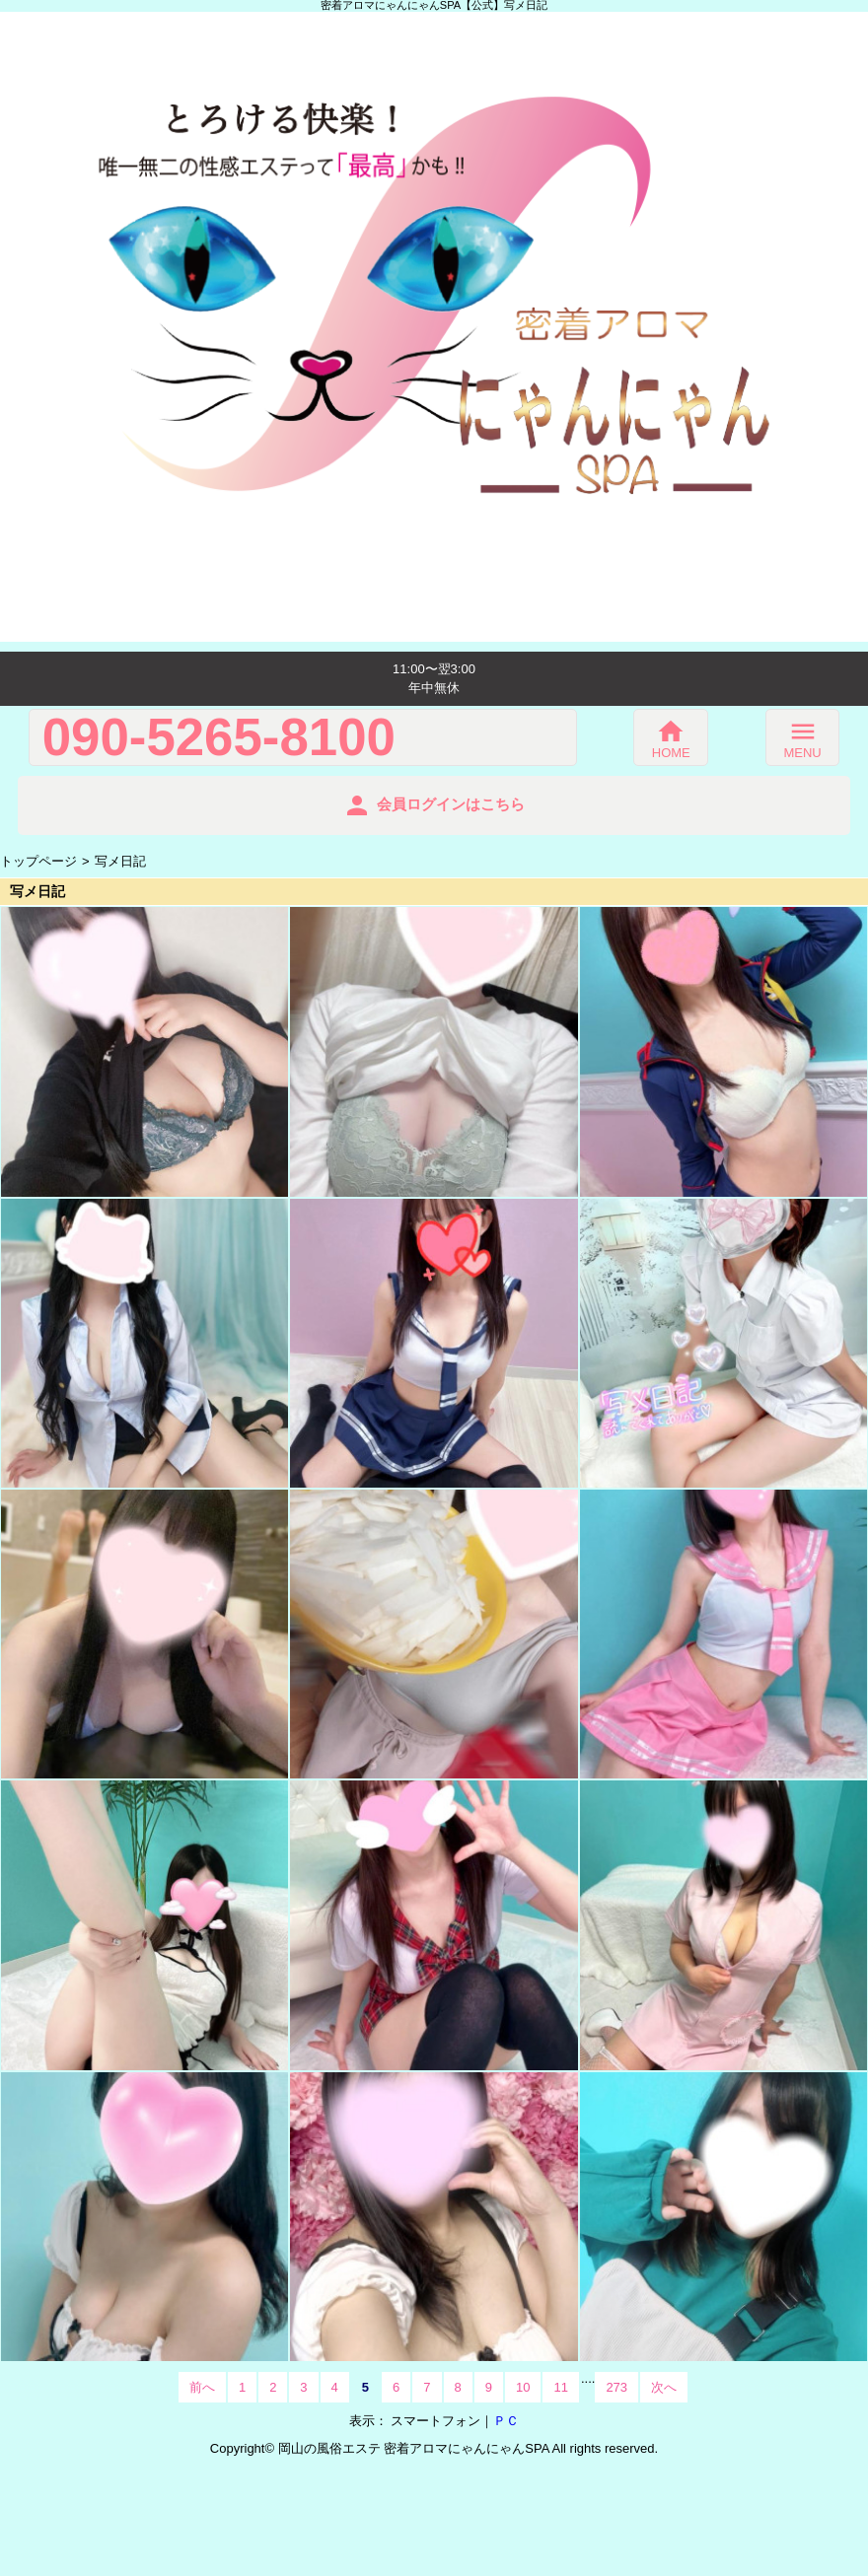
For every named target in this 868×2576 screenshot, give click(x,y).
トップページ (38, 861)
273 (616, 2387)
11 (560, 2387)
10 (523, 2387)
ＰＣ (506, 2420)
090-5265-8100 (219, 738)
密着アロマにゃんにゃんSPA (466, 2448)
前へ (202, 2387)
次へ (664, 2387)
